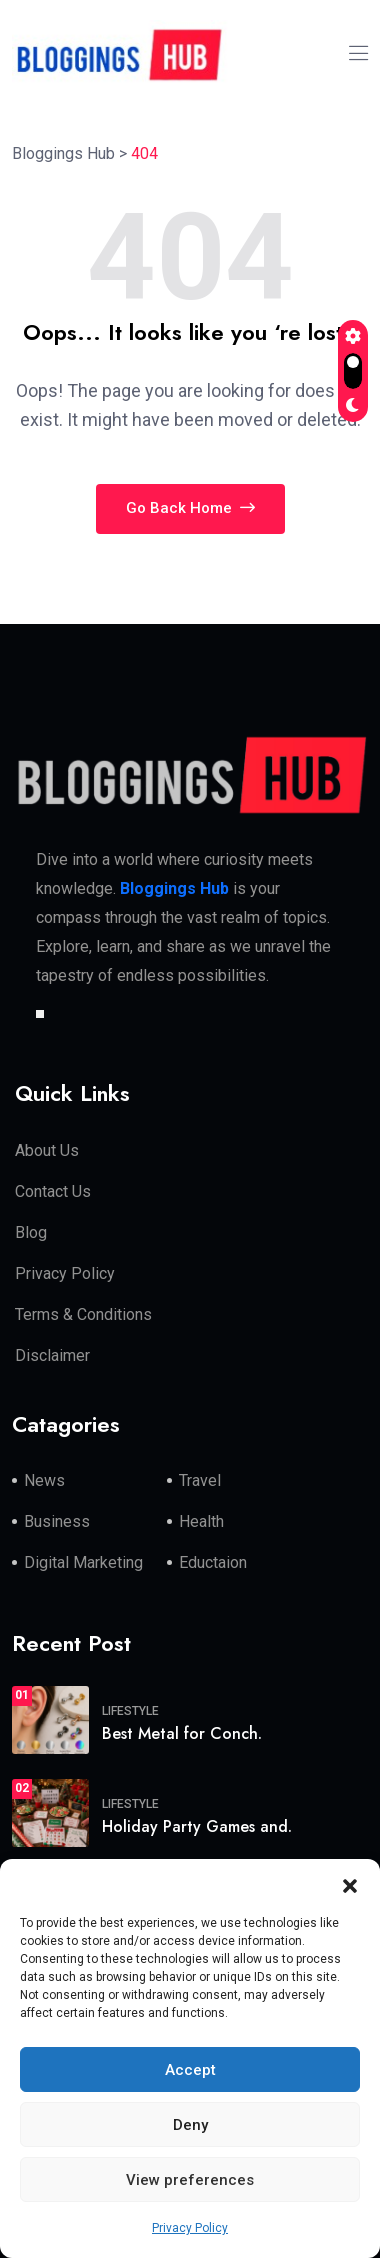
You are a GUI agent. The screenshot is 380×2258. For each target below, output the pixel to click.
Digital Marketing (83, 1562)
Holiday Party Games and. (197, 1826)
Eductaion (213, 1562)
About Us (47, 1150)
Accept (190, 2070)
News (44, 1480)
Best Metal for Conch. (182, 1733)
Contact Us (53, 1191)
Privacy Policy (190, 2228)
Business (57, 1521)
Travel (200, 1480)
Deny (190, 2125)
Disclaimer (52, 1355)
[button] (350, 1884)
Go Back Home (190, 508)
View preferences (190, 2180)
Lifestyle (130, 1711)
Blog (31, 1232)
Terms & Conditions (83, 1314)
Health (201, 1521)
